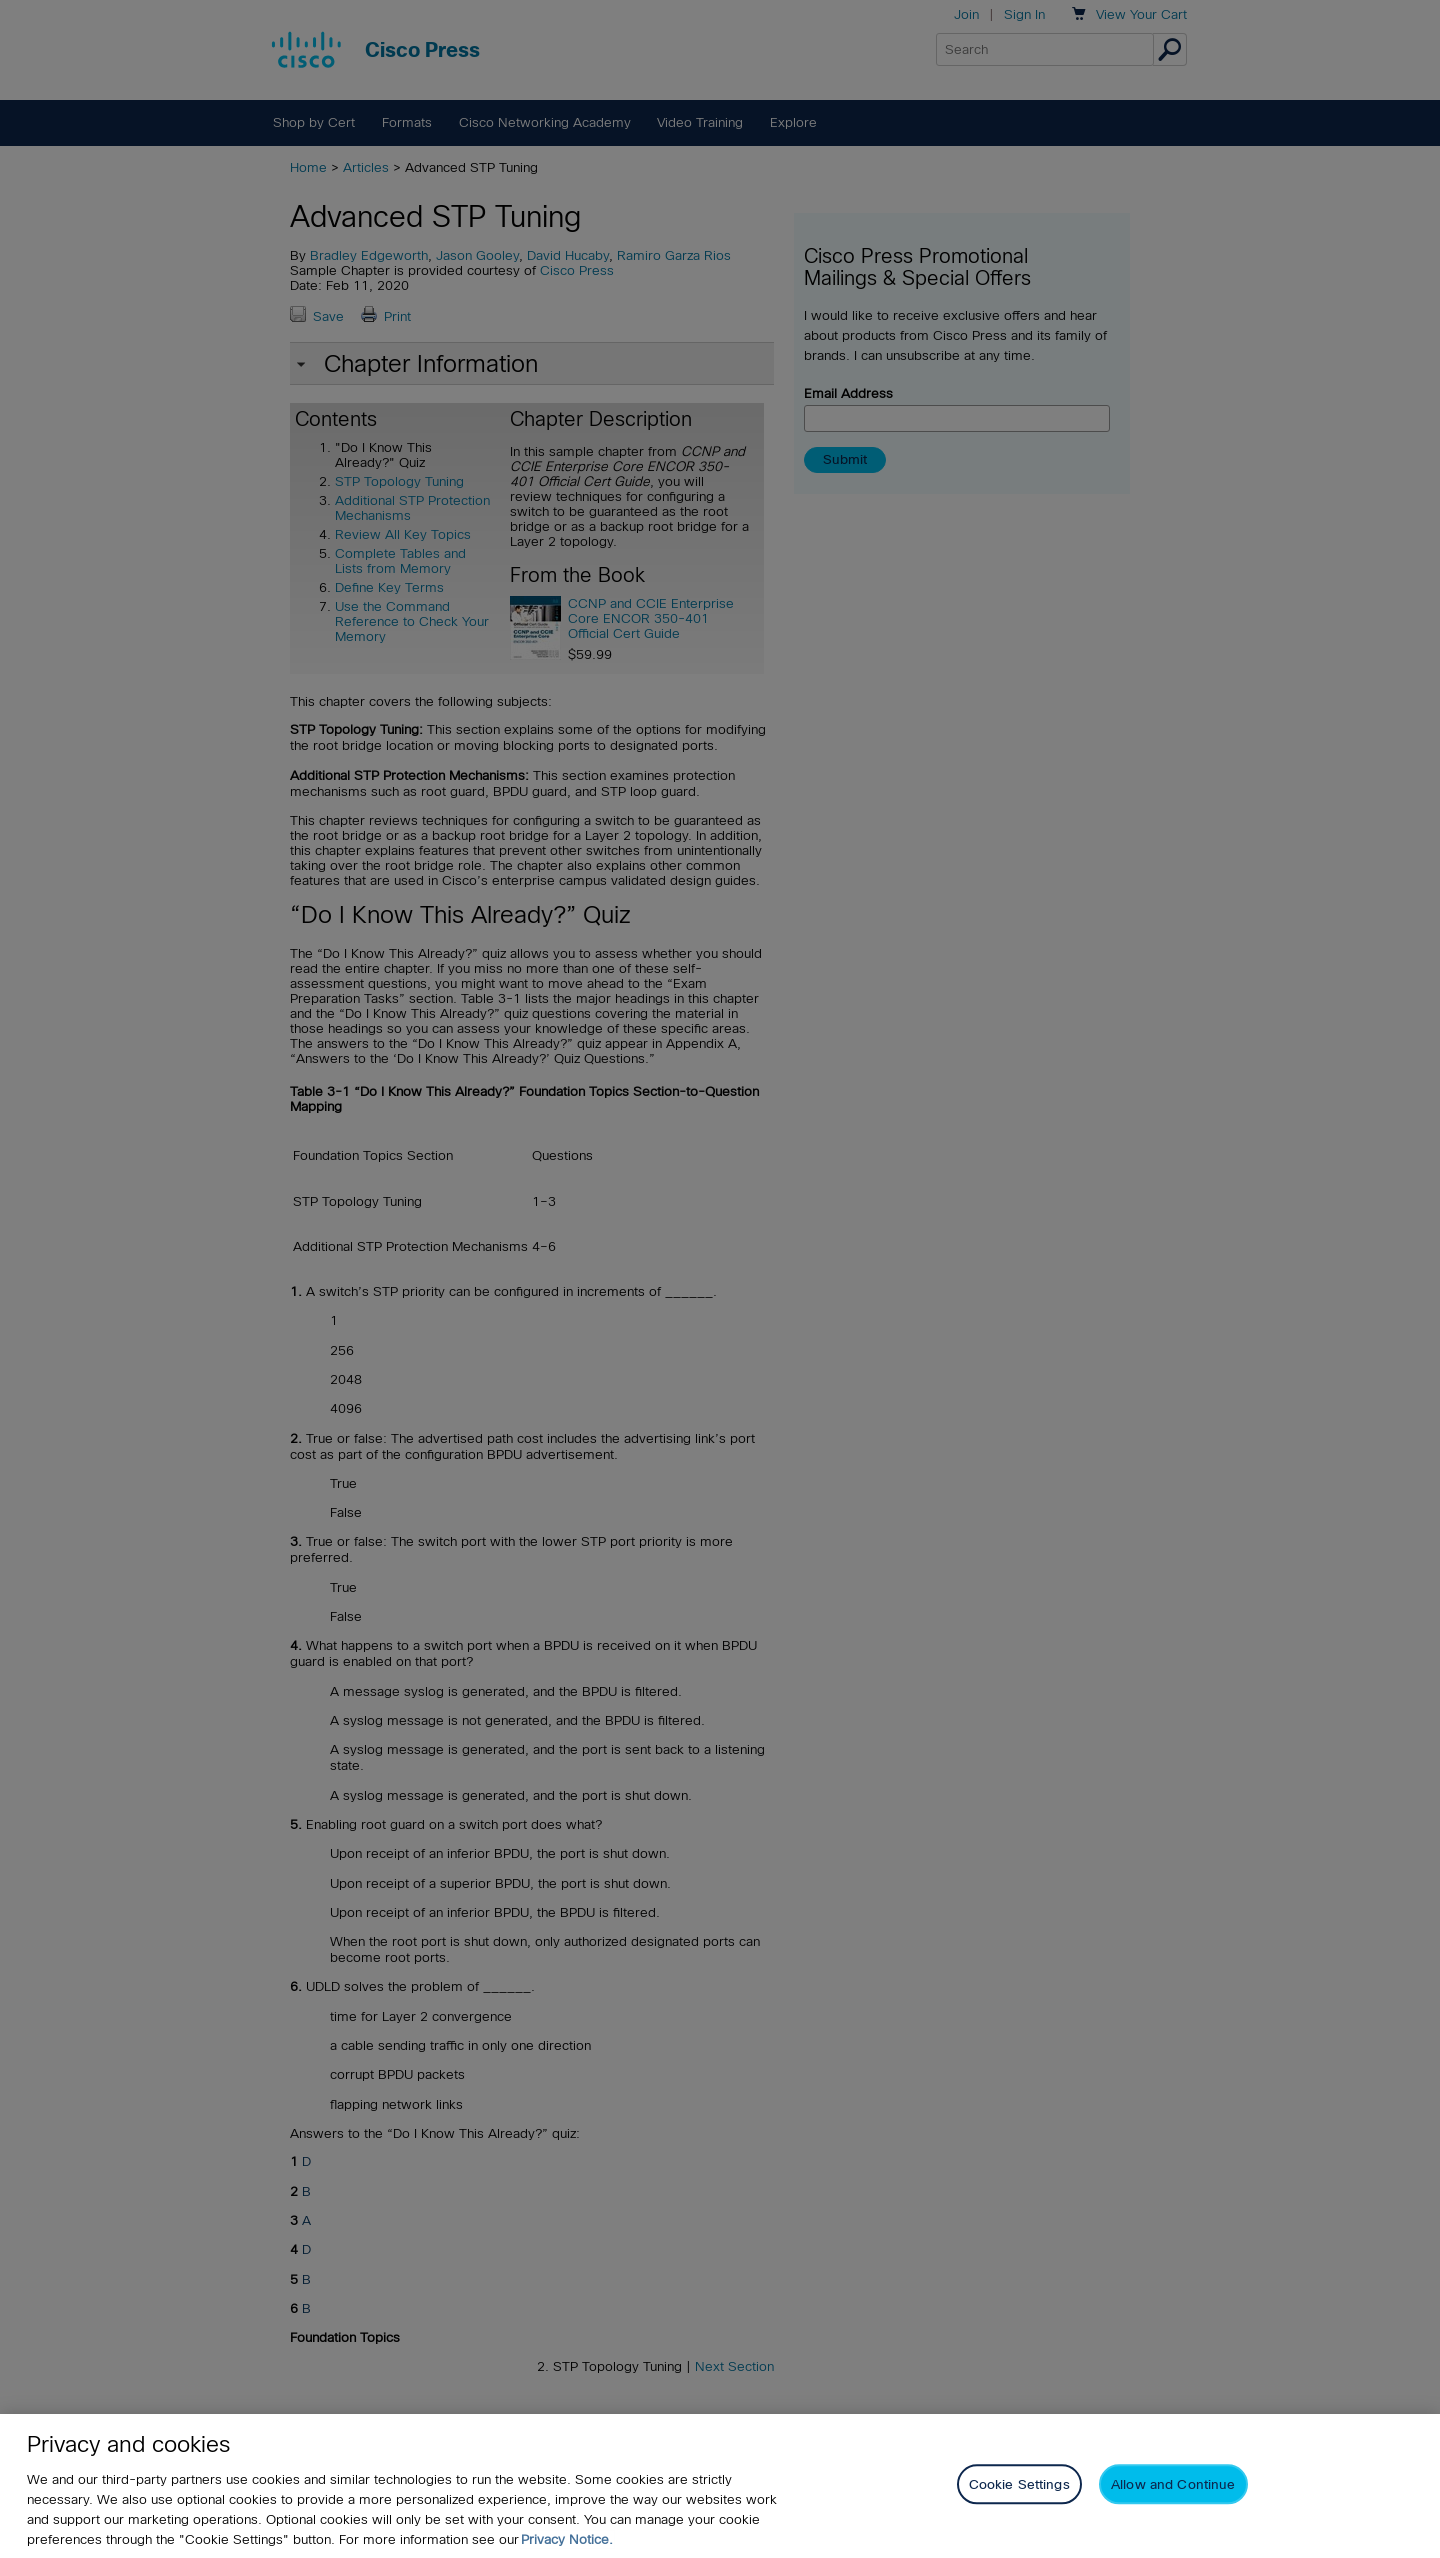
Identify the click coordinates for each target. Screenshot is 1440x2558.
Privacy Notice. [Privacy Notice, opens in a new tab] (567, 2539)
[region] (720, 2486)
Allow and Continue (1173, 2484)
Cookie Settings (1019, 2484)
